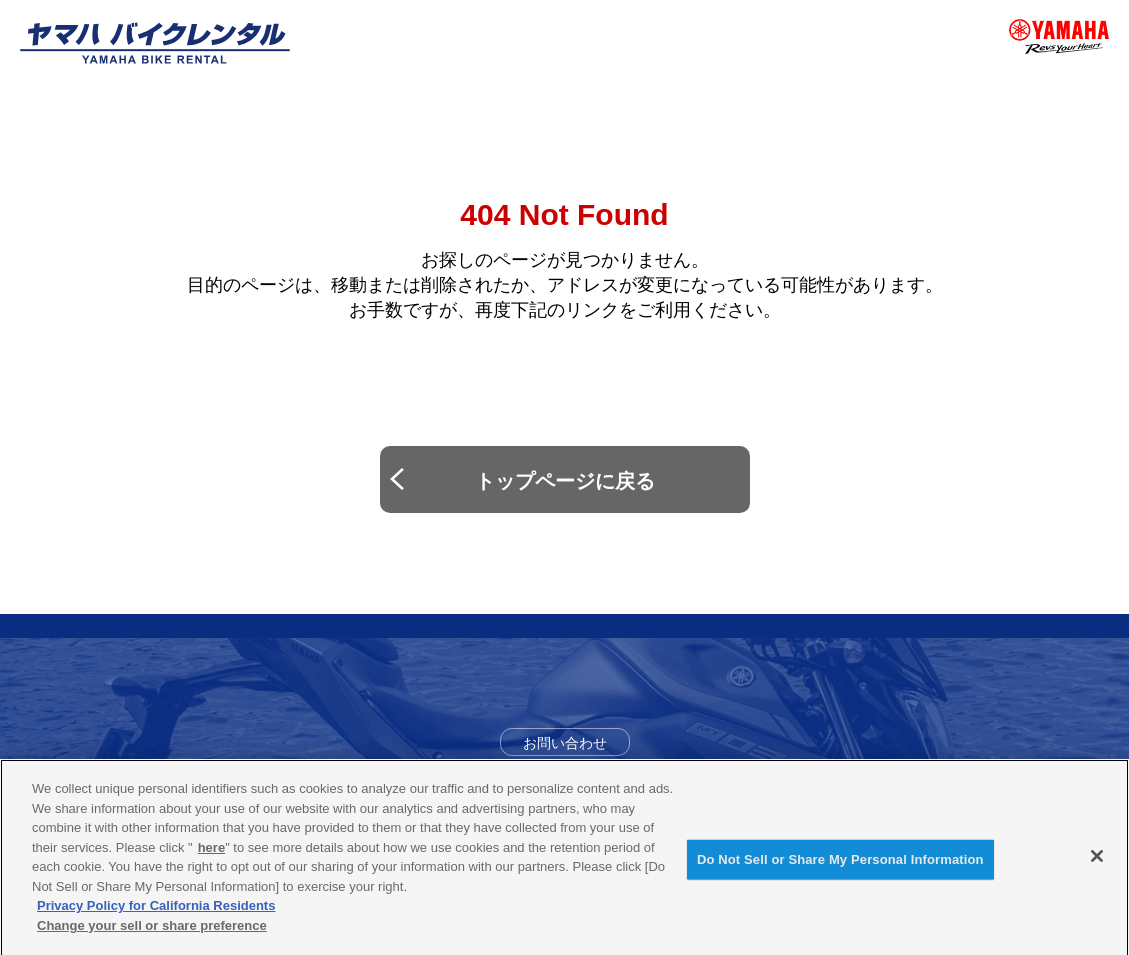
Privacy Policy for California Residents (156, 912)
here (211, 854)
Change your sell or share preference (152, 932)
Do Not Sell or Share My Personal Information (840, 867)
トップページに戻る (565, 481)
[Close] (1097, 864)
